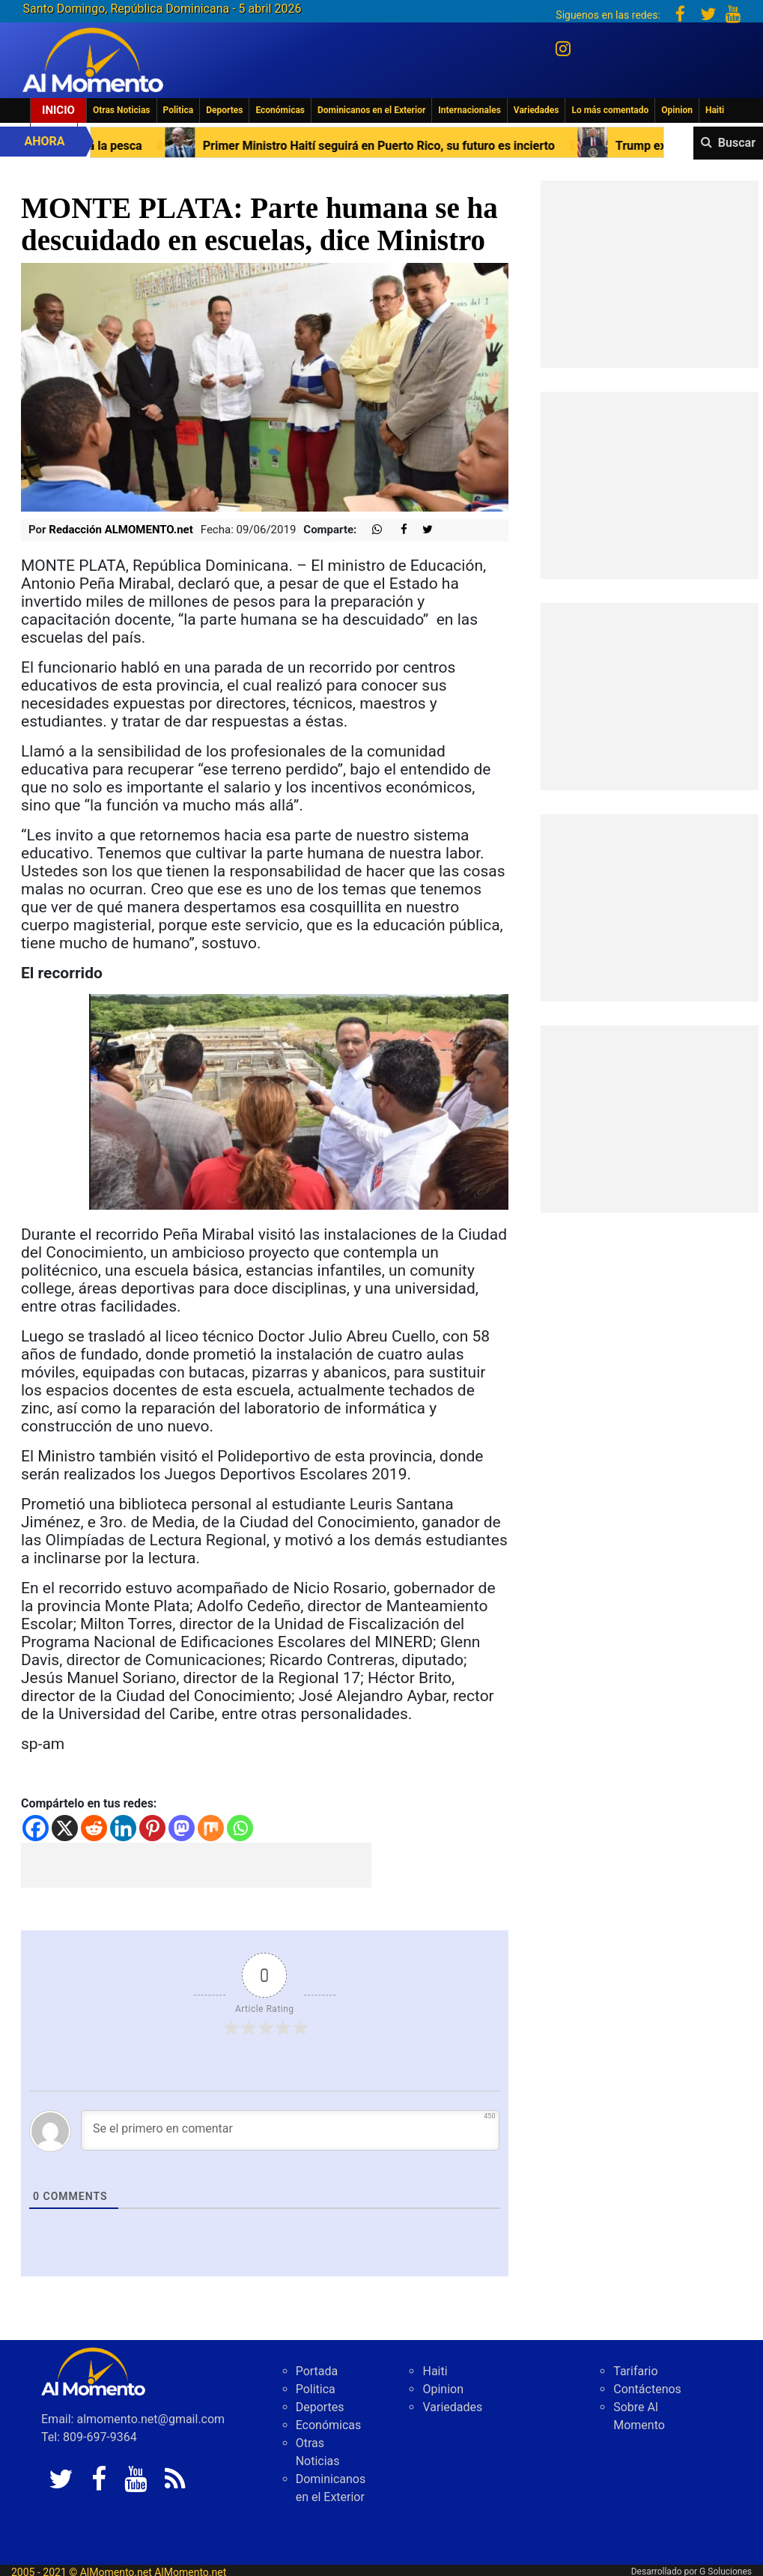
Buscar (737, 143)
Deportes (224, 110)
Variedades (536, 110)
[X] (65, 1828)
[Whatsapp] (240, 1828)
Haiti (714, 110)
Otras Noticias (122, 110)
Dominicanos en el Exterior (371, 110)
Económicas (280, 110)
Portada (317, 2371)
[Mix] (211, 1828)
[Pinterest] (152, 1828)
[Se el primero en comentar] (290, 2130)
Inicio (58, 110)
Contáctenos (647, 2389)
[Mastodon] (181, 1828)
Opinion (677, 110)
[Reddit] (94, 1828)
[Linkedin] (123, 1828)
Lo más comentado (609, 110)
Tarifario (635, 2371)
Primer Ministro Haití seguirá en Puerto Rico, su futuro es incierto (334, 146)
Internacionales (469, 110)
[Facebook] (35, 1828)
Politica (178, 110)
